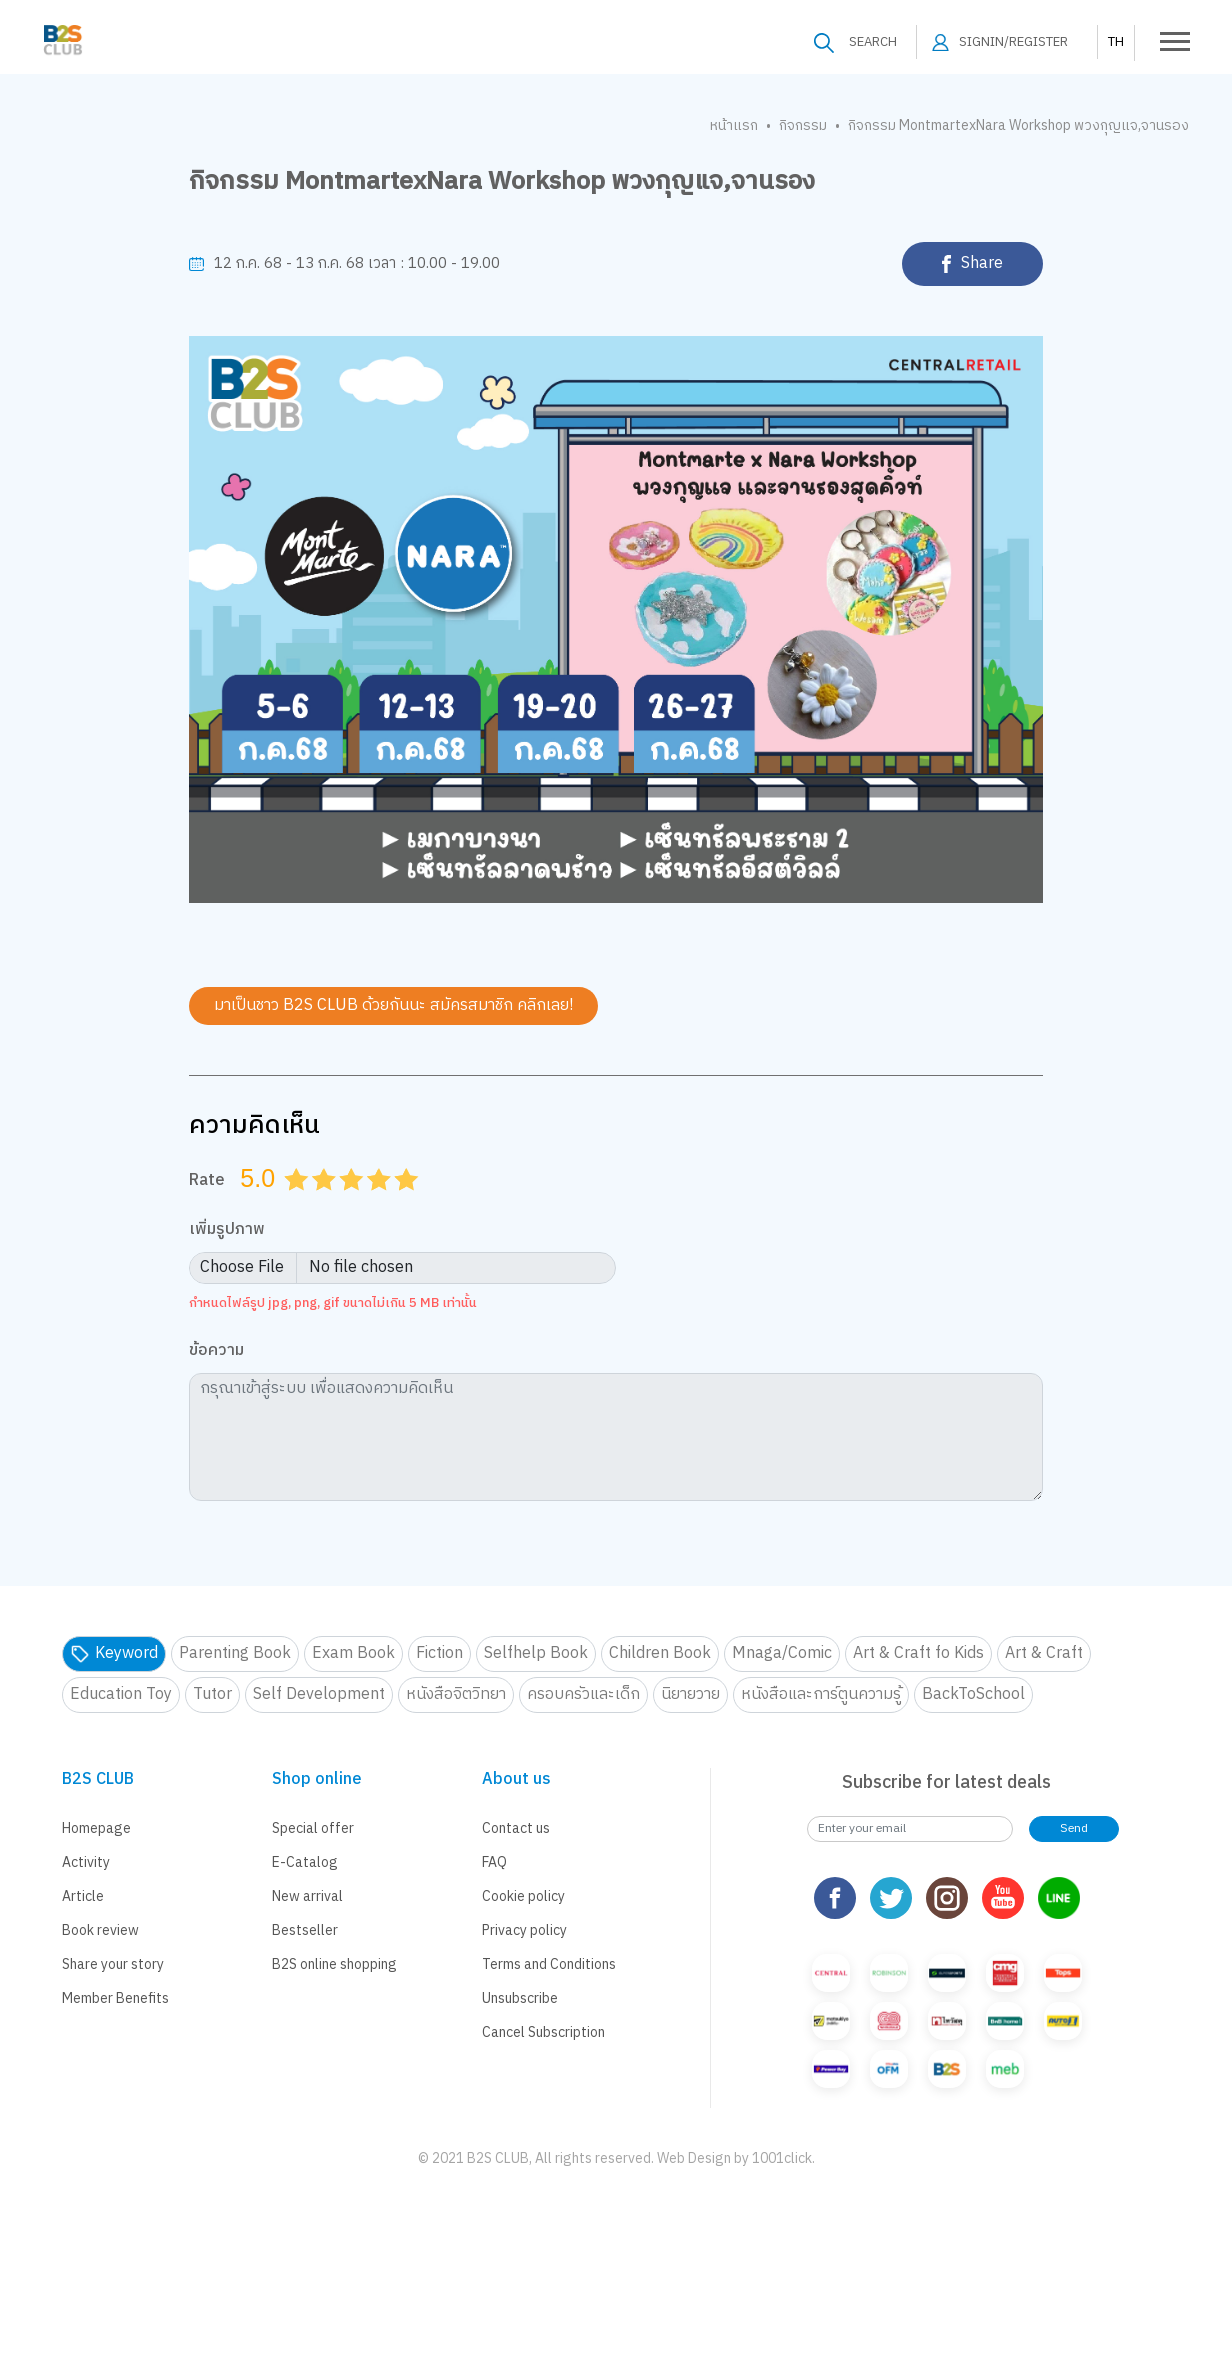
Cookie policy (523, 1896)
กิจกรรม (803, 125)
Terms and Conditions (549, 1964)
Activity (86, 1862)
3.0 (354, 1204)
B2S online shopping (334, 1964)
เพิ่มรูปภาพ (227, 1230)
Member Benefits (115, 1998)
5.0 (409, 1204)
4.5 (400, 1204)
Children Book (660, 1653)
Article (83, 1896)
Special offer (313, 1828)
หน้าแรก (734, 125)
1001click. (783, 2158)
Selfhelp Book (536, 1653)
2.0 (326, 1204)
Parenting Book (235, 1653)
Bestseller (305, 1930)
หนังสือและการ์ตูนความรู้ (821, 1694)
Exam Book (353, 1653)
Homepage (96, 1828)
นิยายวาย (690, 1694)
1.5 (317, 1204)
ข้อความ (216, 1351)
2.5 (345, 1204)
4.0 (381, 1204)
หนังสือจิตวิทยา (456, 1694)
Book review (100, 1930)
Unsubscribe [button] (520, 1998)
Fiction (439, 1653)
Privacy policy (524, 1930)
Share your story (113, 1964)
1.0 (299, 1204)
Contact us (516, 1828)
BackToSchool (973, 1694)
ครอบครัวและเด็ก (583, 1694)
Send (1074, 1828)
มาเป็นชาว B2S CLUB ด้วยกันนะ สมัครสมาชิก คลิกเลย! (393, 1005)
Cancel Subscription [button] (543, 2032)
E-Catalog (305, 1862)
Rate (207, 1180)
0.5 (290, 1204)
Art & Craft (1044, 1653)
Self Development (319, 1694)
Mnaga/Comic (782, 1653)
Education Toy (121, 1694)
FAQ (494, 1862)
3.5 (372, 1204)
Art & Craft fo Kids (918, 1653)
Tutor (212, 1694)
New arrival (307, 1896)
